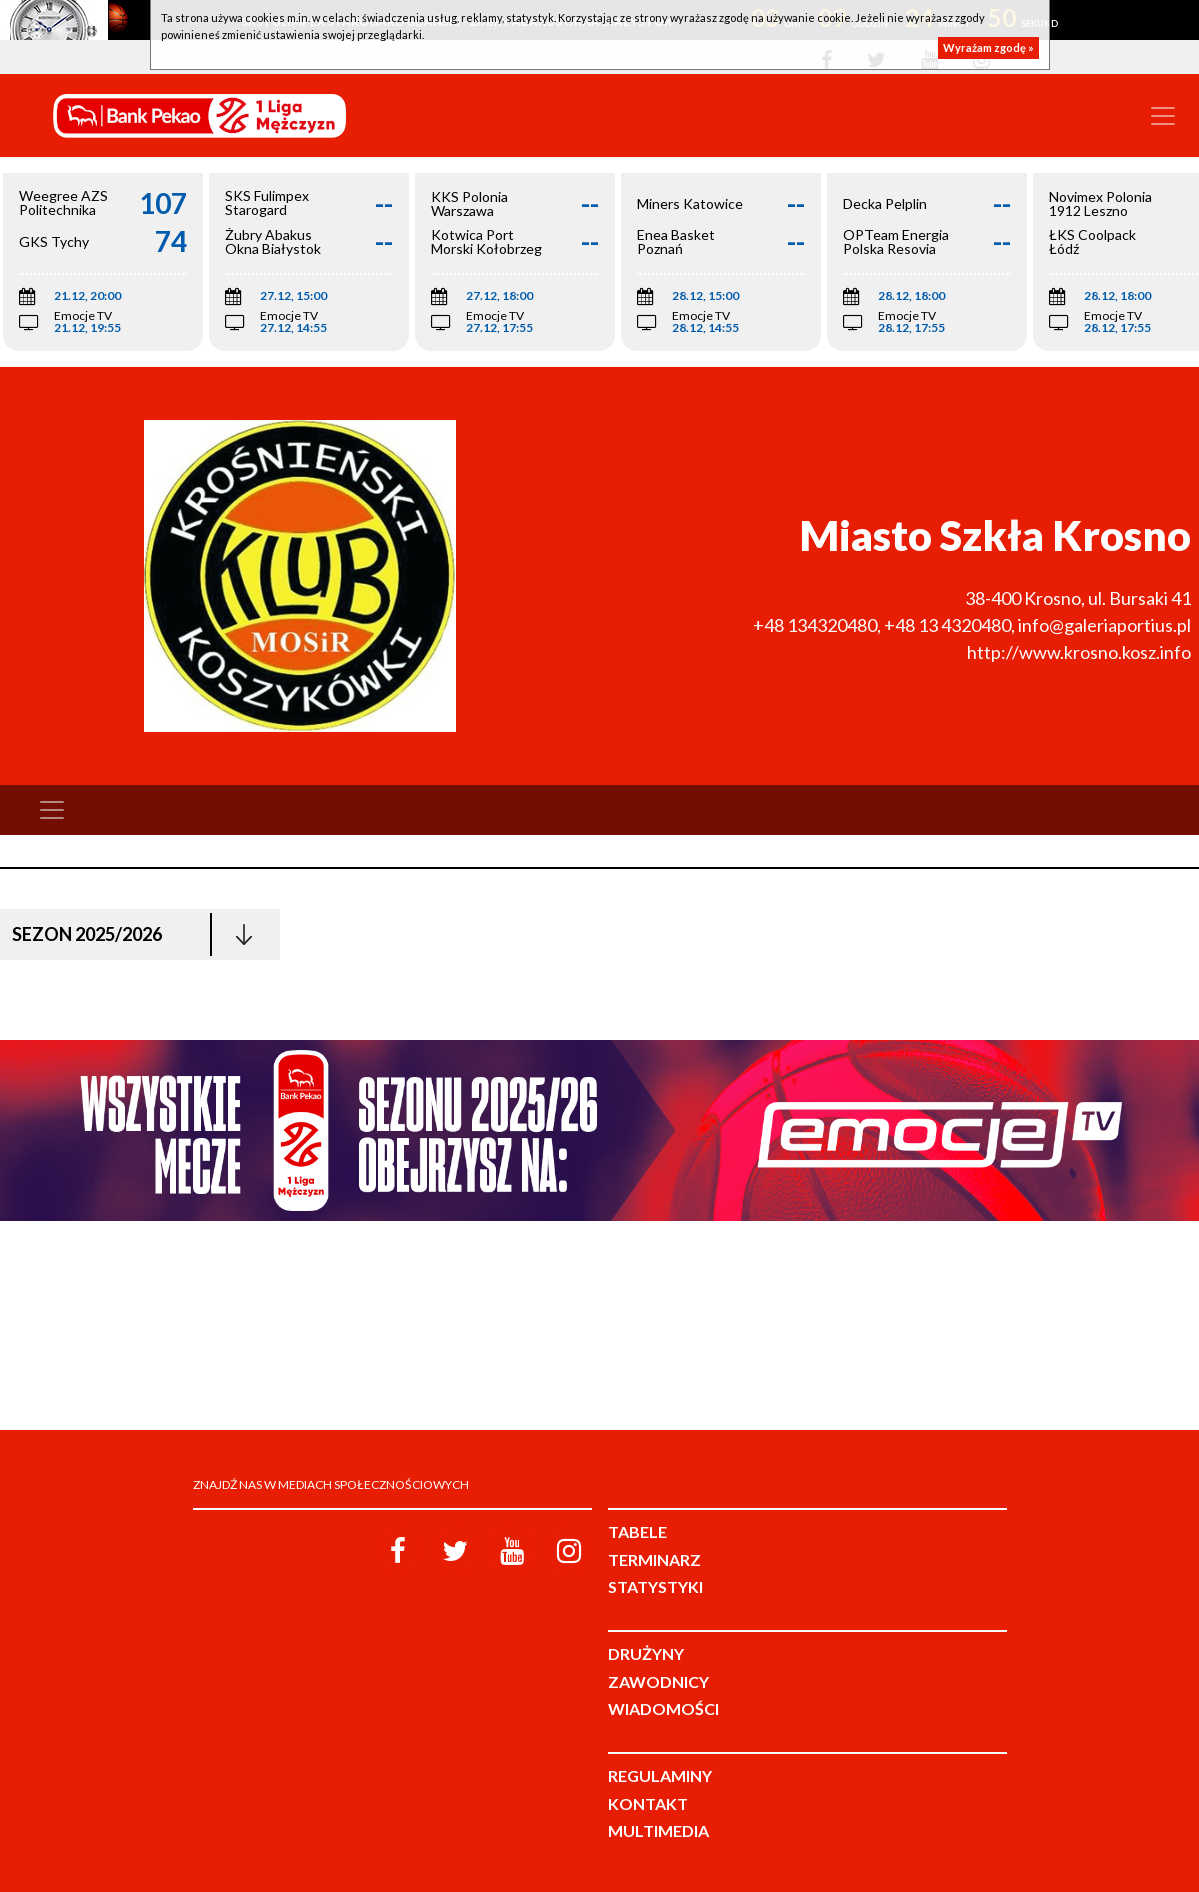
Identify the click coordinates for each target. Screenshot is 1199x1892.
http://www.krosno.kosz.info (1079, 652)
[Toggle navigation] (1163, 116)
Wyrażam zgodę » (988, 47)
